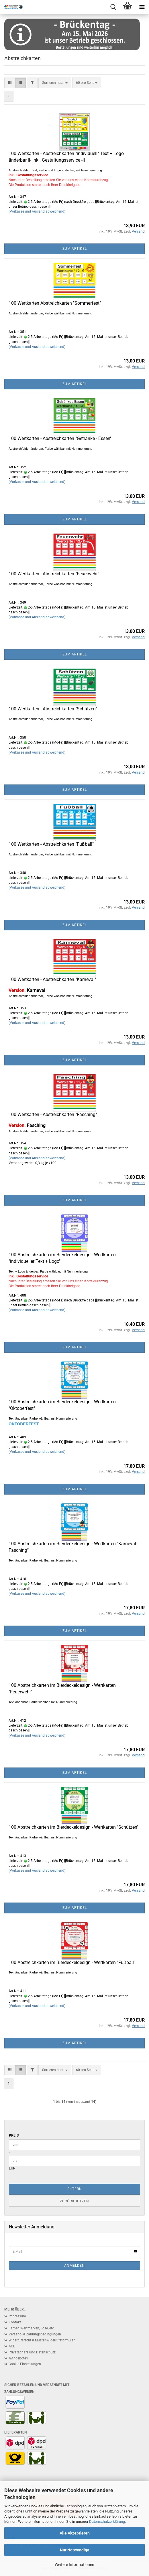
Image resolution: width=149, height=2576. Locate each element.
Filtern (74, 2189)
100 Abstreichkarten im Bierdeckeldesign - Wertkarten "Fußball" (72, 1962)
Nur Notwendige (74, 2550)
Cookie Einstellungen (25, 2364)
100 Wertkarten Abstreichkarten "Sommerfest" (55, 303)
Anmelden (74, 2266)
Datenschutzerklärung (107, 2521)
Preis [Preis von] (14, 2135)
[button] (9, 83)
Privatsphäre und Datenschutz (32, 2352)
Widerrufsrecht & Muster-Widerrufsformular (42, 2340)
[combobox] (54, 83)
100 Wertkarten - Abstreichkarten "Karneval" (52, 979)
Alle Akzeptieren (75, 2533)
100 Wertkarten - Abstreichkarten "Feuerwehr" (54, 573)
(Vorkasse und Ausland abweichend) (37, 211)
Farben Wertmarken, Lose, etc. (32, 2328)
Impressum (17, 2316)
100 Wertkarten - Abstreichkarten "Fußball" (51, 844)
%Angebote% (19, 2358)
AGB (12, 2346)
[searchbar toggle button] (113, 7)
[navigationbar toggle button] (142, 7)
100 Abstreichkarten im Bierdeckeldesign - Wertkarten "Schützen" (73, 1827)
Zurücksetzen (74, 2201)
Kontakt (15, 2322)
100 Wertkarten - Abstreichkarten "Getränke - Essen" (60, 438)
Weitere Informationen (74, 2564)
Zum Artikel (74, 249)
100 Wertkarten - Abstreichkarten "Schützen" (53, 709)
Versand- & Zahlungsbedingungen (35, 2334)
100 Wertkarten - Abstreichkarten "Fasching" (53, 1114)
